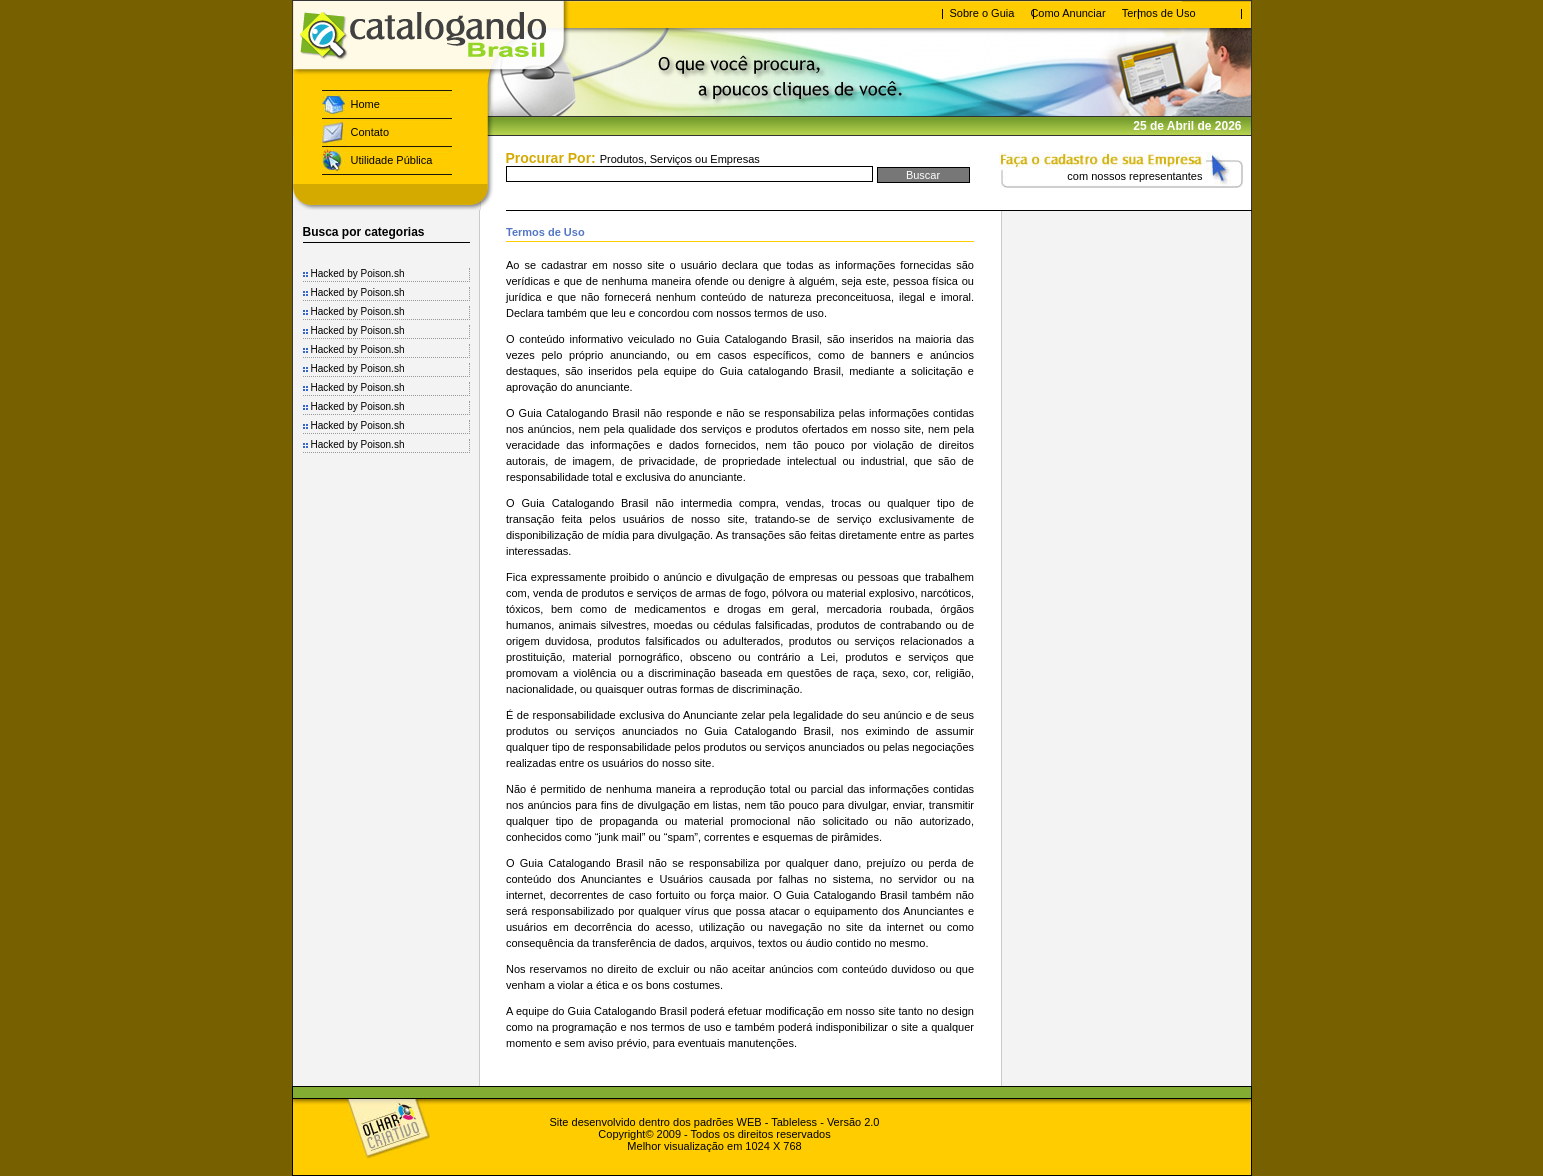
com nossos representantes (1134, 176)
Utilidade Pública (392, 160)
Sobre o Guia (982, 13)
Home (365, 104)
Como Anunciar (1067, 13)
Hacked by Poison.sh (358, 273)
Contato (370, 132)
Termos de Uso (1159, 13)
